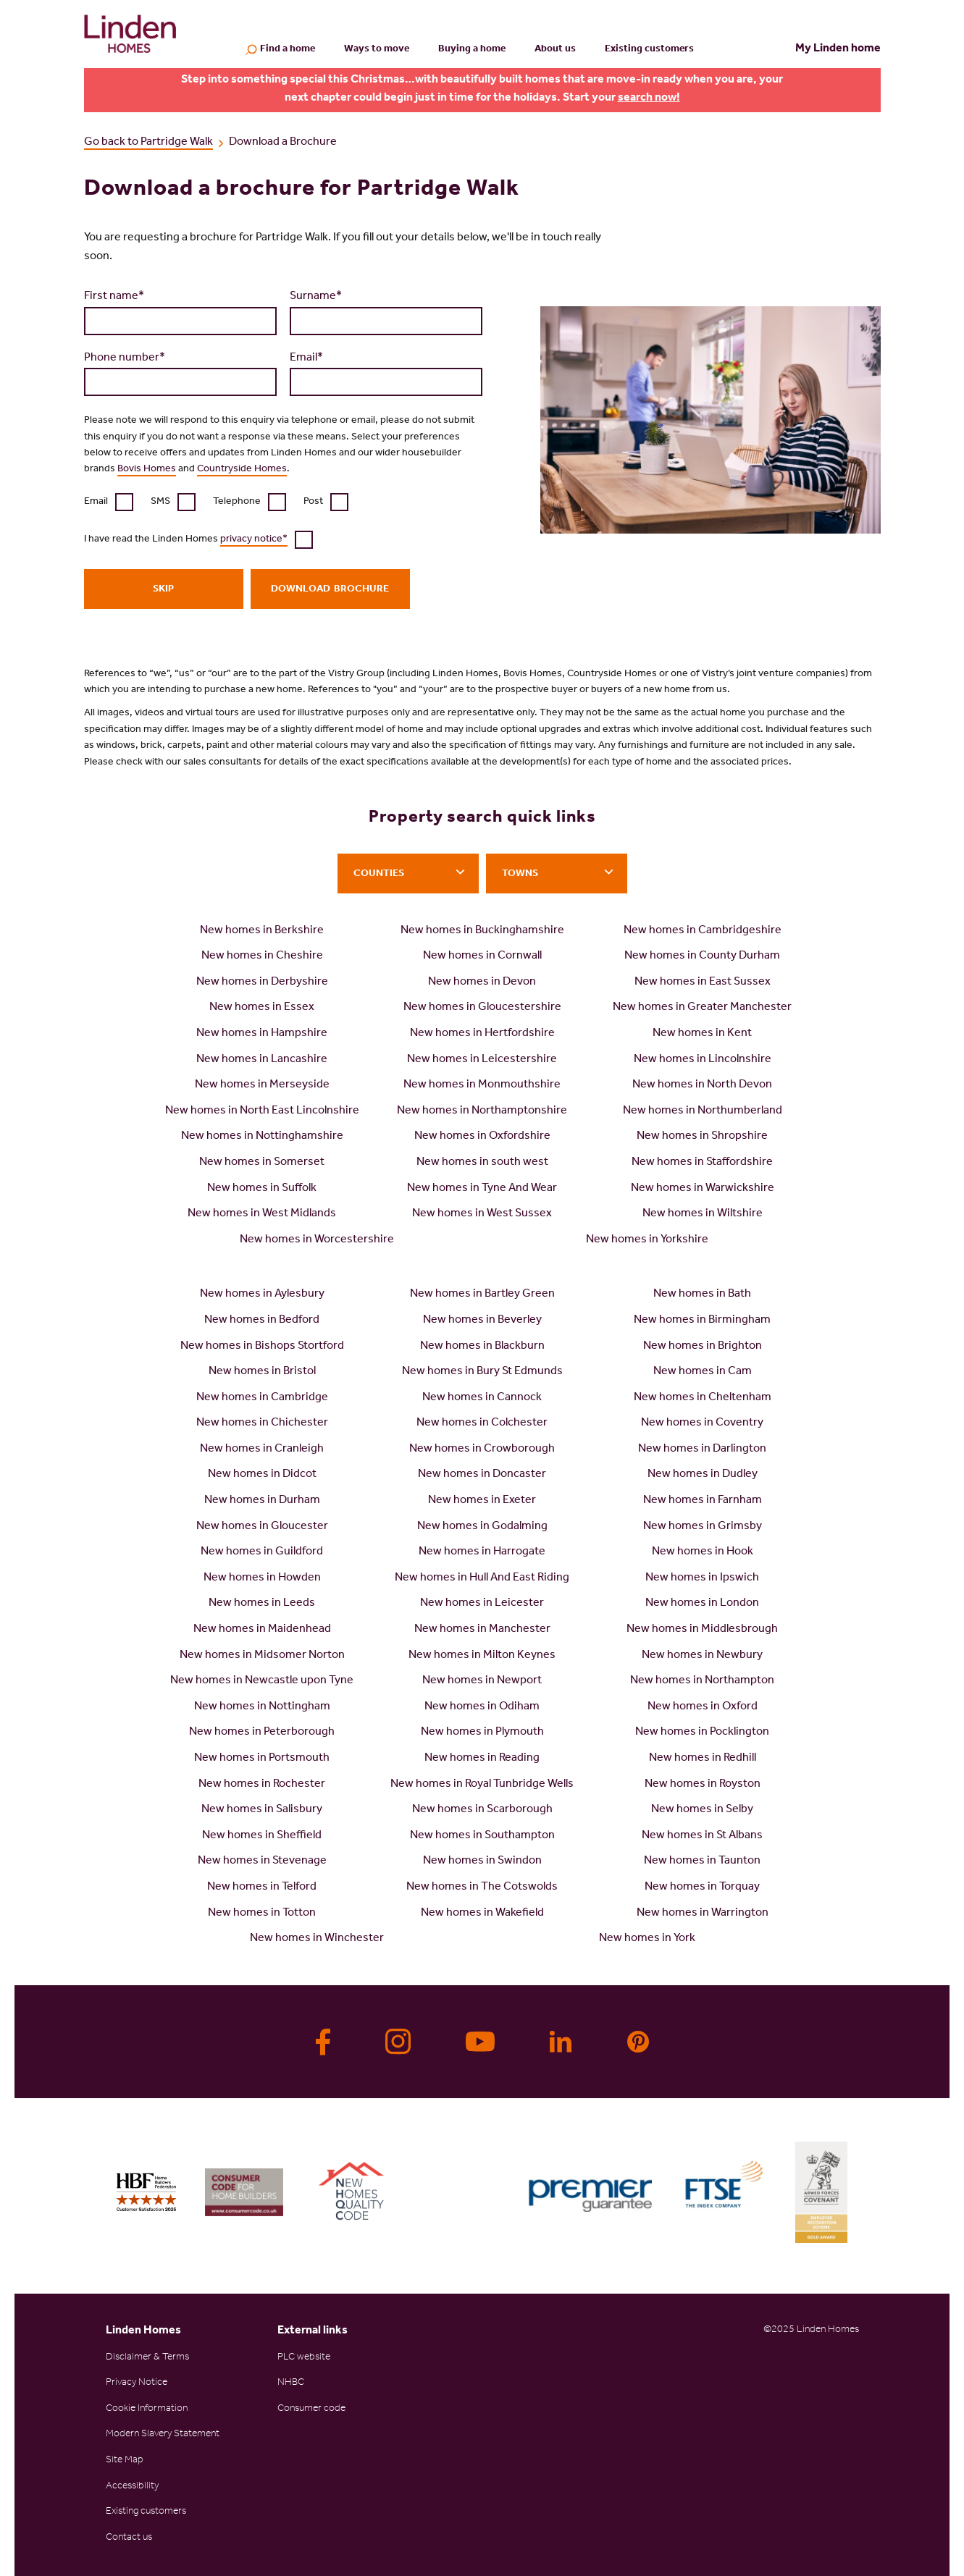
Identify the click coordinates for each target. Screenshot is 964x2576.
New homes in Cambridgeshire (702, 931)
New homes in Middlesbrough (702, 1630)
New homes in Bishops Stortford (262, 1346)
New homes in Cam (702, 1372)
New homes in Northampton (702, 1681)
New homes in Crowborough (482, 1449)
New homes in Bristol (262, 1372)
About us (555, 50)
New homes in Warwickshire (702, 1189)
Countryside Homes (242, 470)
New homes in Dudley (702, 1475)
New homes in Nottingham (262, 1707)
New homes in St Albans (702, 1836)
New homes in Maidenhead (262, 1630)
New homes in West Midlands (262, 1214)
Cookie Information (147, 2409)
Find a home (287, 50)
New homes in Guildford (262, 1552)
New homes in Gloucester (262, 1527)
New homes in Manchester (482, 1630)
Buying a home (472, 50)
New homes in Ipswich (702, 1578)
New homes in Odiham (482, 1707)
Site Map (124, 2461)
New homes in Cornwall (482, 956)
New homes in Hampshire (261, 1034)
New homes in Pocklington (702, 1732)
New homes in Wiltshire (702, 1214)
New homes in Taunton (702, 1861)
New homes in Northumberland (702, 1111)
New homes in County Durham (702, 956)
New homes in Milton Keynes (482, 1656)
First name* (114, 297)
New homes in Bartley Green (482, 1294)
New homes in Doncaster (482, 1475)
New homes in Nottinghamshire (262, 1136)
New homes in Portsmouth (262, 1758)
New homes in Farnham (702, 1501)
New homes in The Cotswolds (482, 1887)
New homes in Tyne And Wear (482, 1189)
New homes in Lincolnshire (702, 1060)
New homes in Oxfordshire (482, 1136)
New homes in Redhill (702, 1758)
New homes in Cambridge (262, 1398)
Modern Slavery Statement (162, 2435)
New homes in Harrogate (482, 1552)
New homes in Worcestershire (317, 1240)
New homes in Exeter (482, 1501)
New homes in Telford (262, 1887)
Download (300, 590)
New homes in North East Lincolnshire (262, 1111)
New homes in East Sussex (702, 982)
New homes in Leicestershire (482, 1060)
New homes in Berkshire (262, 931)
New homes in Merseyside (262, 1085)
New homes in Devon (482, 982)
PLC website (303, 2358)
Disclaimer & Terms (147, 2358)
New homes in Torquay (702, 1887)
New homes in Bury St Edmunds (482, 1372)
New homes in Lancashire (261, 1060)
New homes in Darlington (702, 1449)
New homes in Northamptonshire (482, 1111)
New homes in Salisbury (261, 1810)
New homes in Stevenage (262, 1861)
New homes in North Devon (702, 1085)
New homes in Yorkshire (647, 1240)
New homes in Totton (262, 1913)
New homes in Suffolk (262, 1189)
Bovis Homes (146, 470)
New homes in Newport (482, 1681)
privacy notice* (254, 540)
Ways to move (376, 50)
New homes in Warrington (702, 1913)
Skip (163, 590)
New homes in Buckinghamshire (482, 931)
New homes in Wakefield (482, 1913)
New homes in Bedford (261, 1320)
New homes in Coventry (702, 1423)
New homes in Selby (702, 1810)
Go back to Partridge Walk (148, 142)
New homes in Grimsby (702, 1527)
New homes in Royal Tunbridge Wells (482, 1784)
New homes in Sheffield (262, 1836)
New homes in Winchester (317, 1939)
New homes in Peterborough (262, 1732)
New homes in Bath (702, 1294)
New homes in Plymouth (482, 1732)
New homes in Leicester (482, 1603)
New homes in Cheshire (262, 956)
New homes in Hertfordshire (482, 1034)
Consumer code (311, 2409)
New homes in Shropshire (702, 1136)
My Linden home (838, 49)
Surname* (316, 297)
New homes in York (647, 1939)
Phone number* (124, 358)
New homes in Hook (702, 1552)
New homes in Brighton (702, 1346)
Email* (306, 358)
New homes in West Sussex (482, 1214)
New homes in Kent (702, 1034)
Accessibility (132, 2487)
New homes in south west (482, 1163)
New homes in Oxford (702, 1707)
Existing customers (649, 50)
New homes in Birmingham (702, 1320)
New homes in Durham (262, 1501)
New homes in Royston (702, 1784)
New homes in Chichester (262, 1423)
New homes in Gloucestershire (482, 1008)
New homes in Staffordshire (702, 1163)
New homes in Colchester (482, 1423)
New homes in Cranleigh (262, 1449)
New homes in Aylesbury (262, 1294)
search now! (649, 98)
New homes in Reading (482, 1758)
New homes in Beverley (482, 1320)
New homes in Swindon (482, 1861)
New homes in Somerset (261, 1163)
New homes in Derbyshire (262, 982)
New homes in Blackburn (482, 1346)
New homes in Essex (261, 1008)
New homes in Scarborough (482, 1810)
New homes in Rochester (261, 1784)
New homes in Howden (262, 1578)
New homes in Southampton (482, 1836)
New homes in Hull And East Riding (482, 1578)
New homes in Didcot (262, 1475)
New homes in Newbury (702, 1656)
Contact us (129, 2538)
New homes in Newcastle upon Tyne (261, 1681)
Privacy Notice (136, 2383)
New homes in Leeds (262, 1603)
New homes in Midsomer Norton (262, 1656)
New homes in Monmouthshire (482, 1085)
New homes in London (702, 1603)
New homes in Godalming (482, 1527)
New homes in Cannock (482, 1398)
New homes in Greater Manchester (702, 1008)
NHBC (290, 2383)
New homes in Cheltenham (702, 1398)
